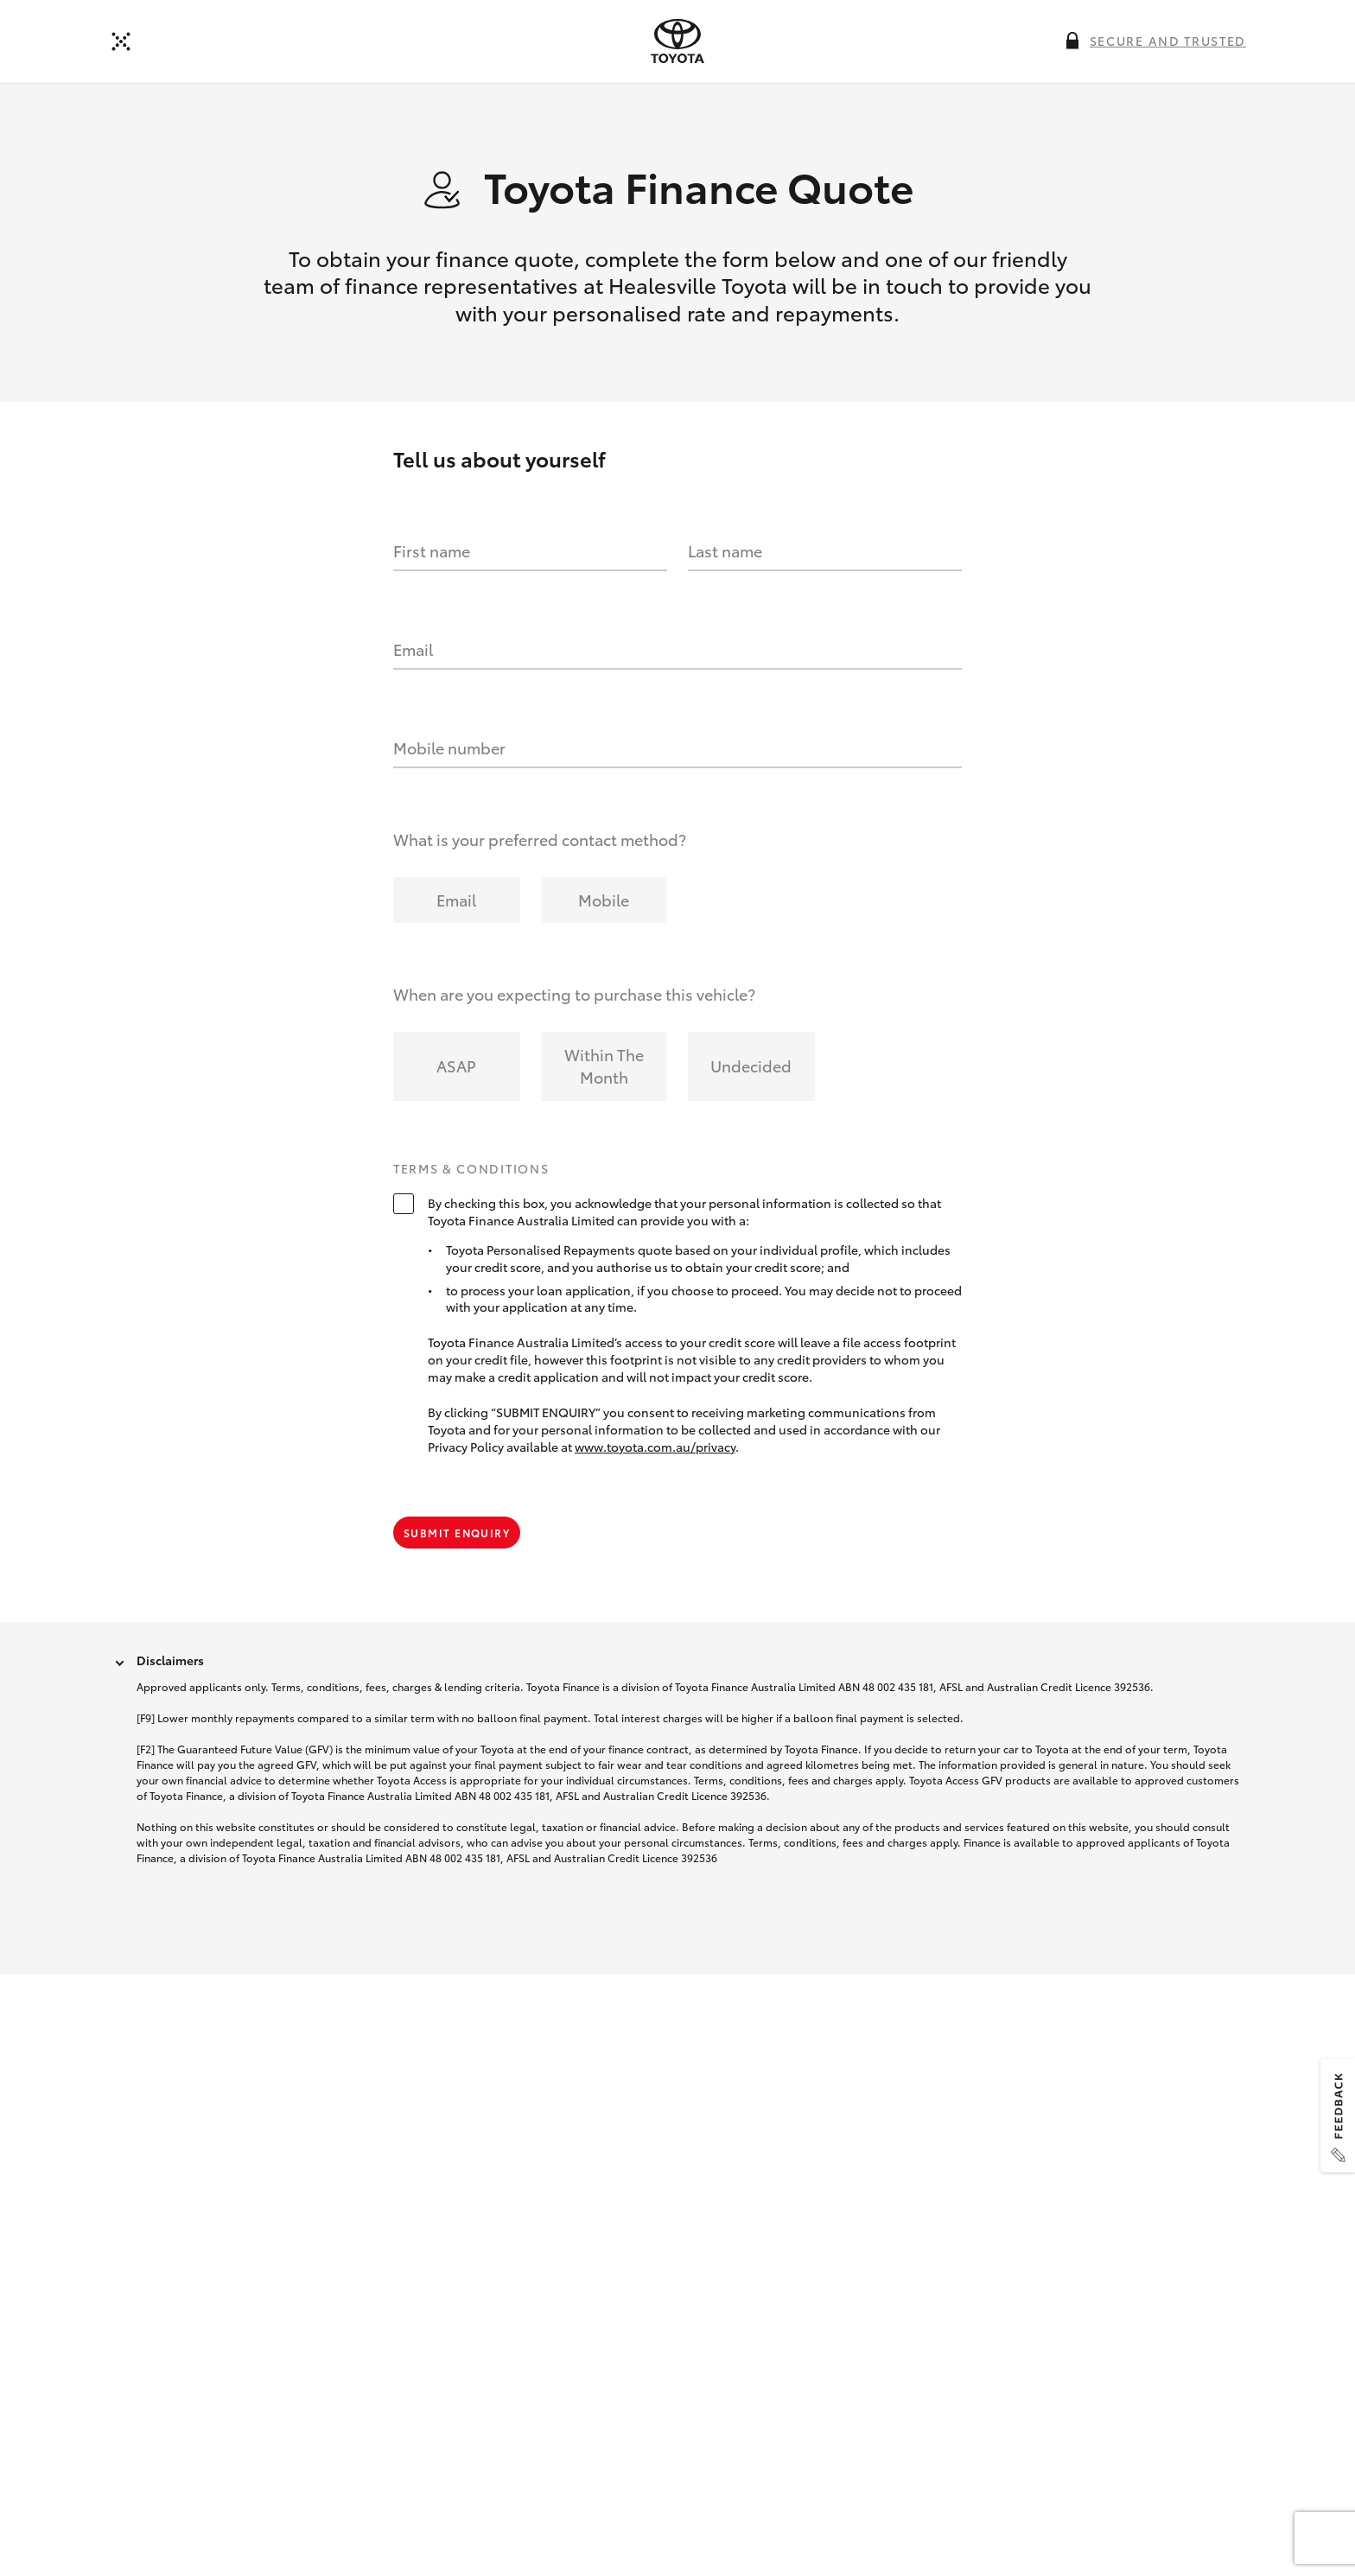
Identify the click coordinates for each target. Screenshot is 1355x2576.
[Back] (121, 41)
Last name (725, 550)
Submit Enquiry (457, 1532)
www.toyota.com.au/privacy (655, 1446)
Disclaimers (170, 1660)
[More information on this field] (1072, 40)
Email (413, 649)
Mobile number (449, 747)
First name (431, 550)
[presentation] (677, 41)
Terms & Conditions (471, 1169)
